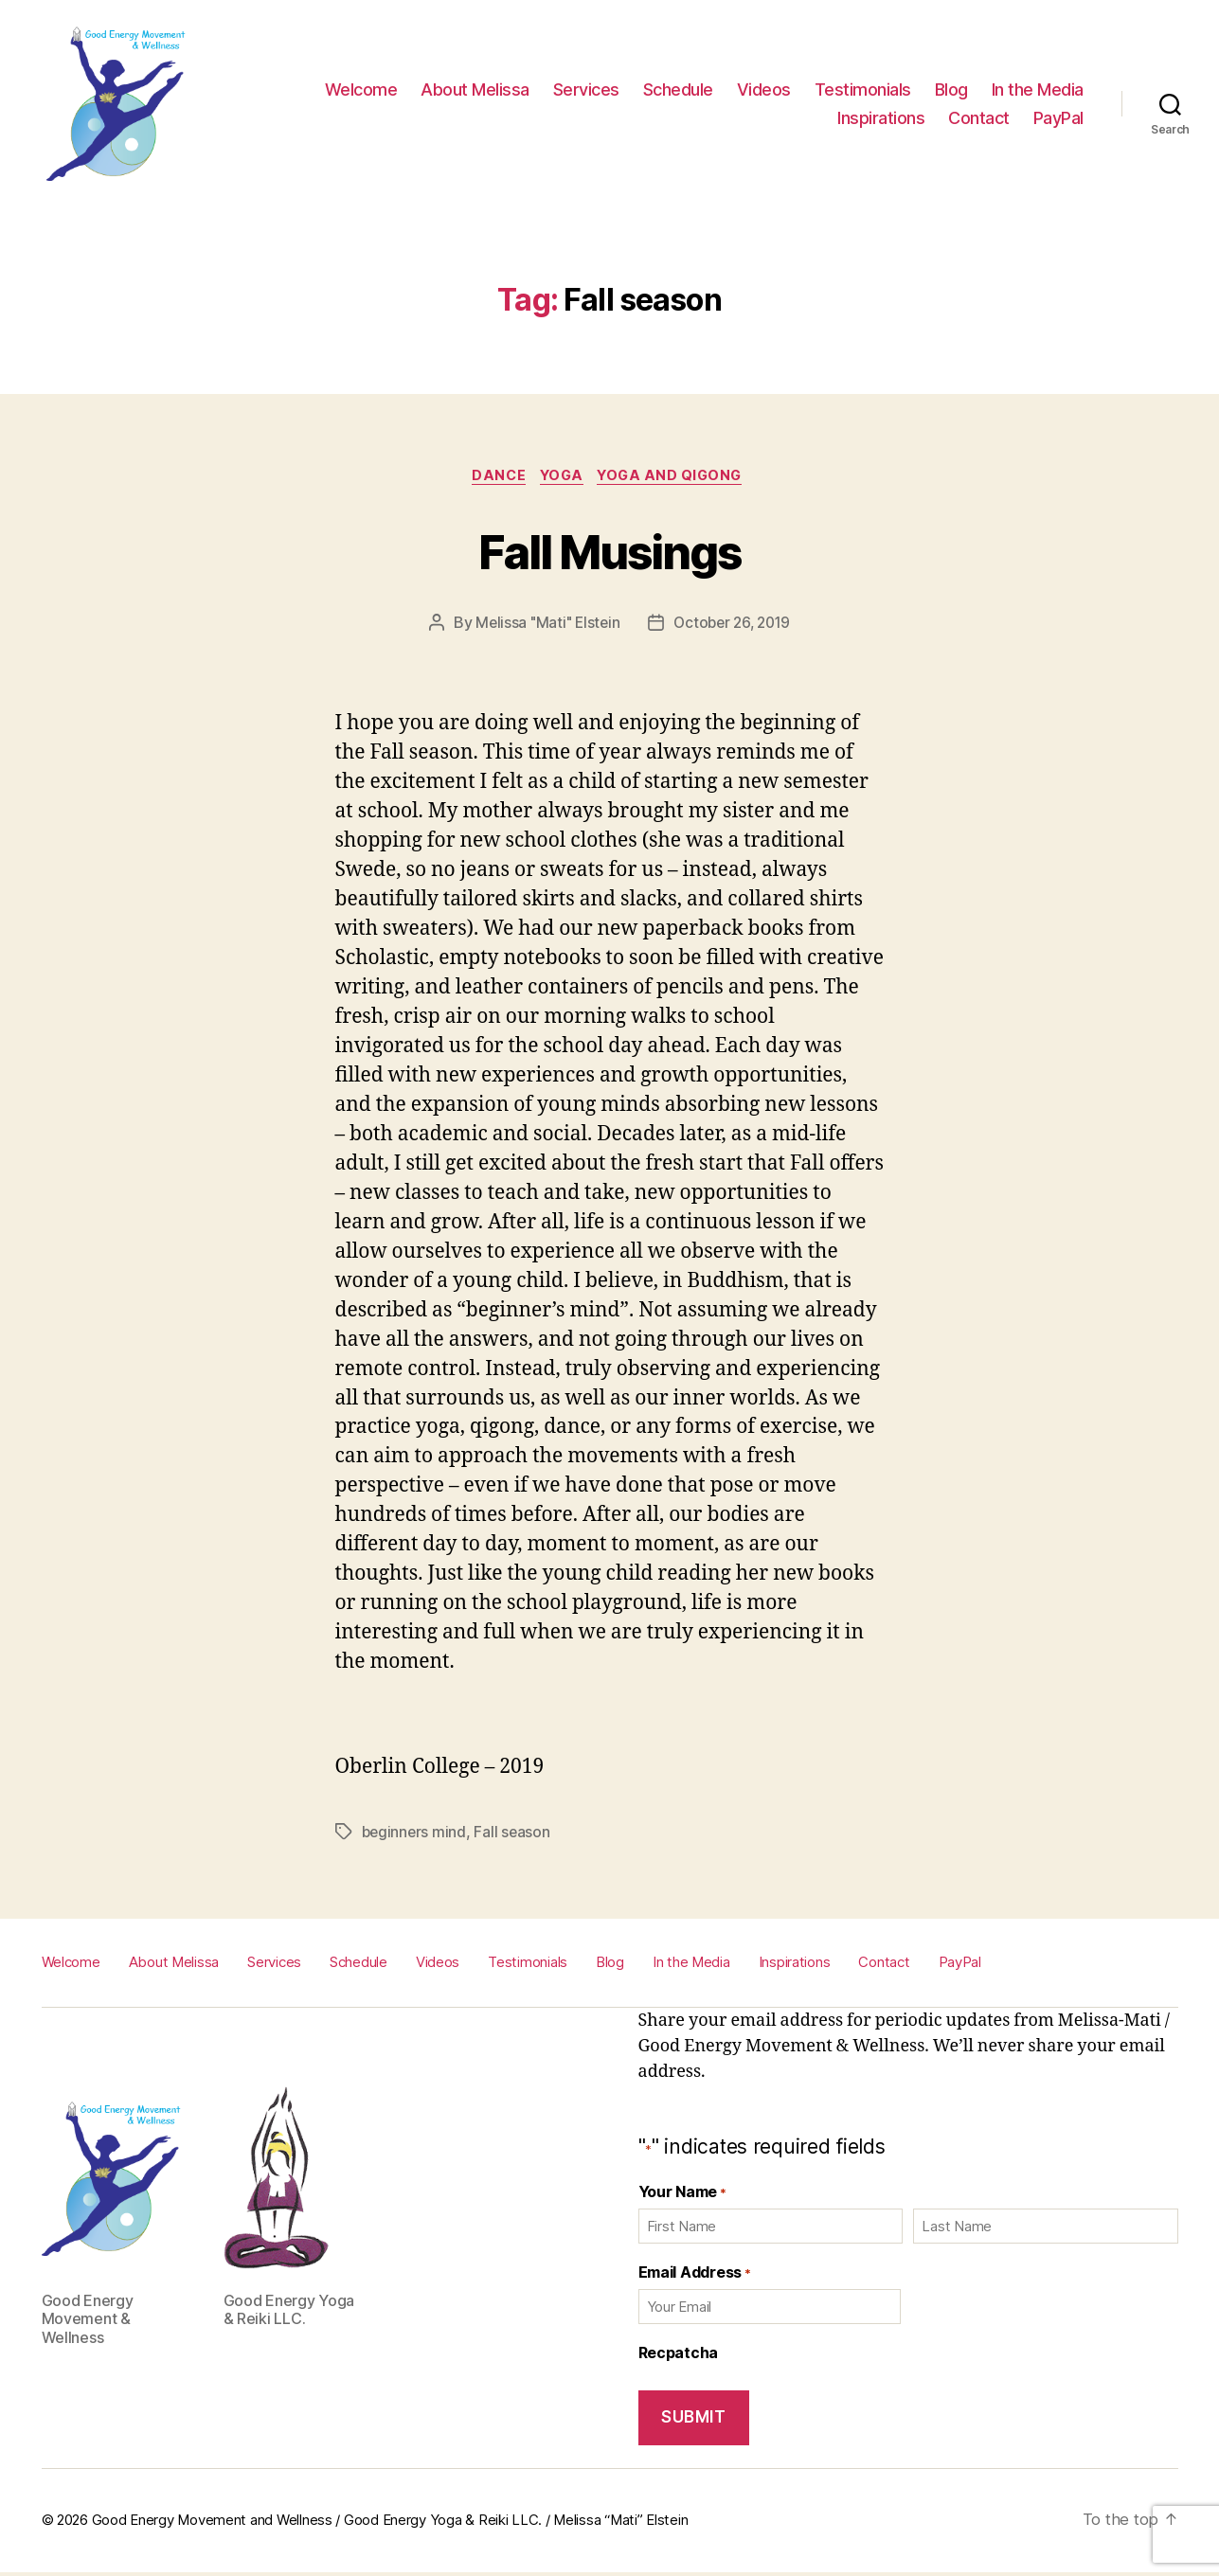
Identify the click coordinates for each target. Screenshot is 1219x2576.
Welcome (361, 89)
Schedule (678, 89)
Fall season (514, 1835)
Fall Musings (609, 549)
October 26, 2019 (734, 625)
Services (586, 89)
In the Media (1038, 89)
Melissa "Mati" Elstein (544, 625)
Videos (764, 89)
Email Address (694, 2274)
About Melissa (475, 89)
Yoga (561, 478)
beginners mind (415, 1835)
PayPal (1058, 118)
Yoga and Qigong (677, 478)
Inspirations (880, 118)
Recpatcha (678, 2355)
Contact (979, 118)
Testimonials (863, 89)
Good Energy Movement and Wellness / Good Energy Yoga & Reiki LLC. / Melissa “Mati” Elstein (390, 2524)
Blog (951, 89)
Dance (493, 478)
